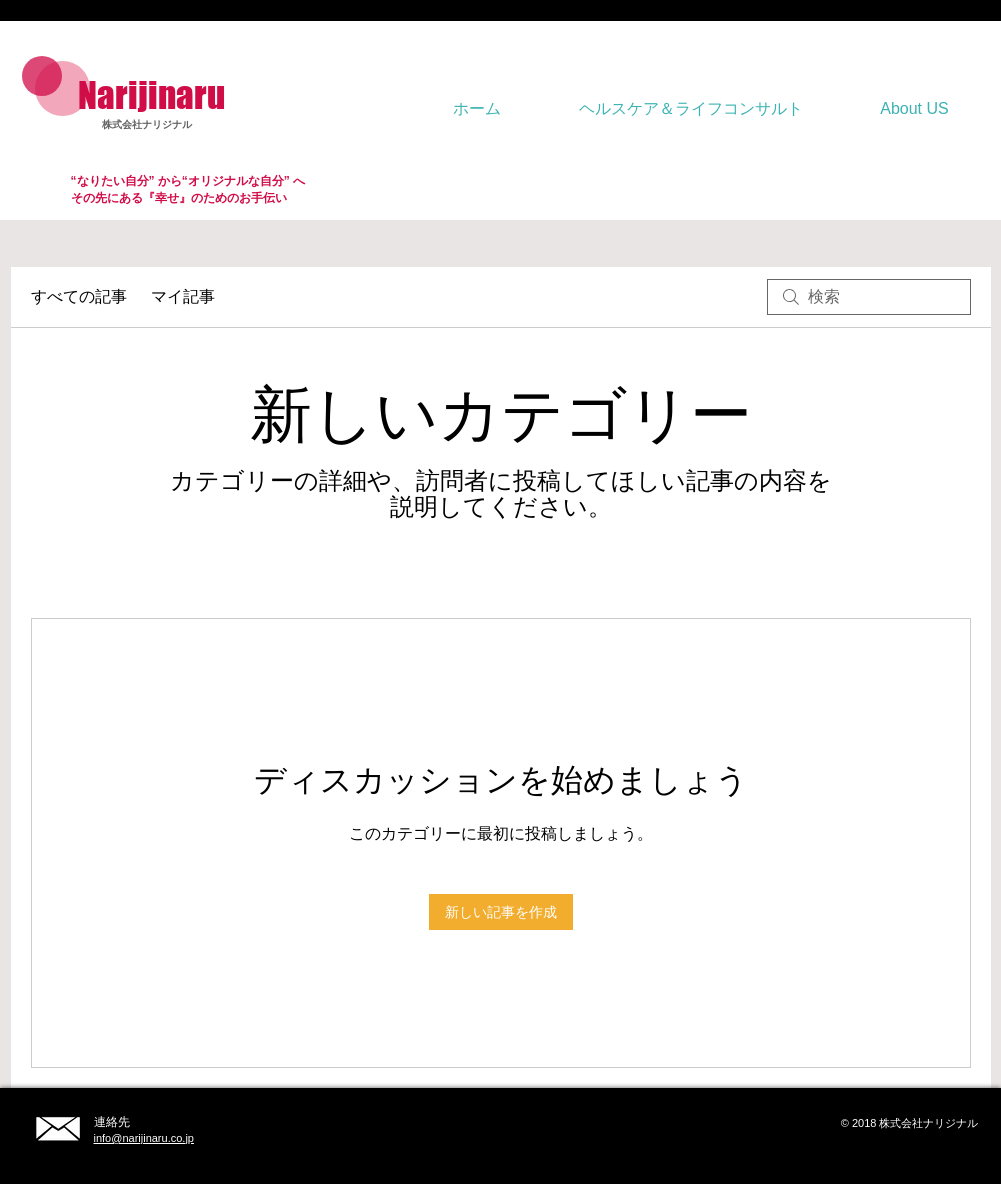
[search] (869, 297)
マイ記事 (183, 296)
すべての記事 (79, 296)
